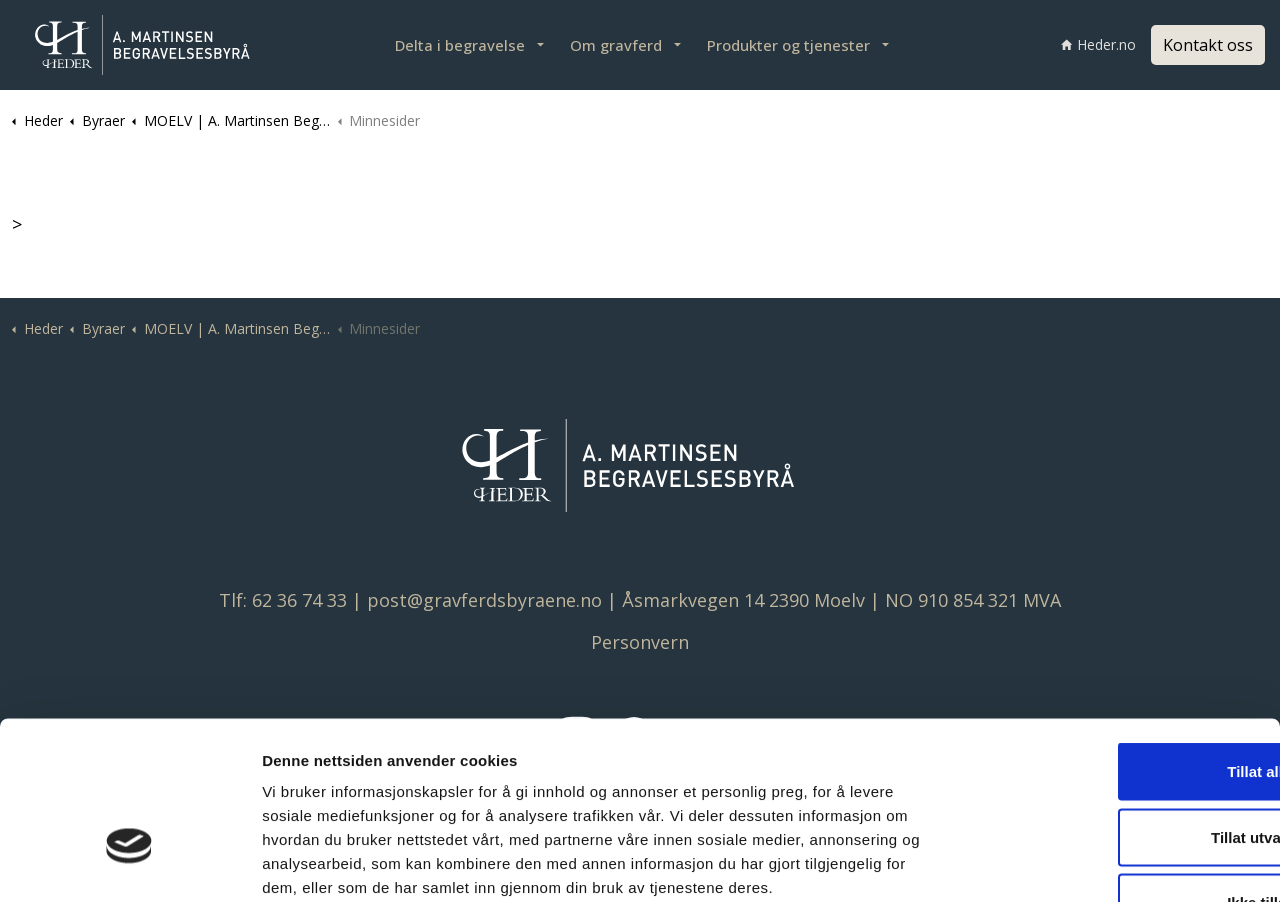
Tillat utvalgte (1113, 705)
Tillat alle (1113, 639)
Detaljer (1061, 862)
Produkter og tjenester (788, 45)
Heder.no (1098, 44)
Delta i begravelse (460, 45)
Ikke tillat (1113, 770)
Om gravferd (616, 45)
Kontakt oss (1208, 45)
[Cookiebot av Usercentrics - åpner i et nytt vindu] (129, 863)
